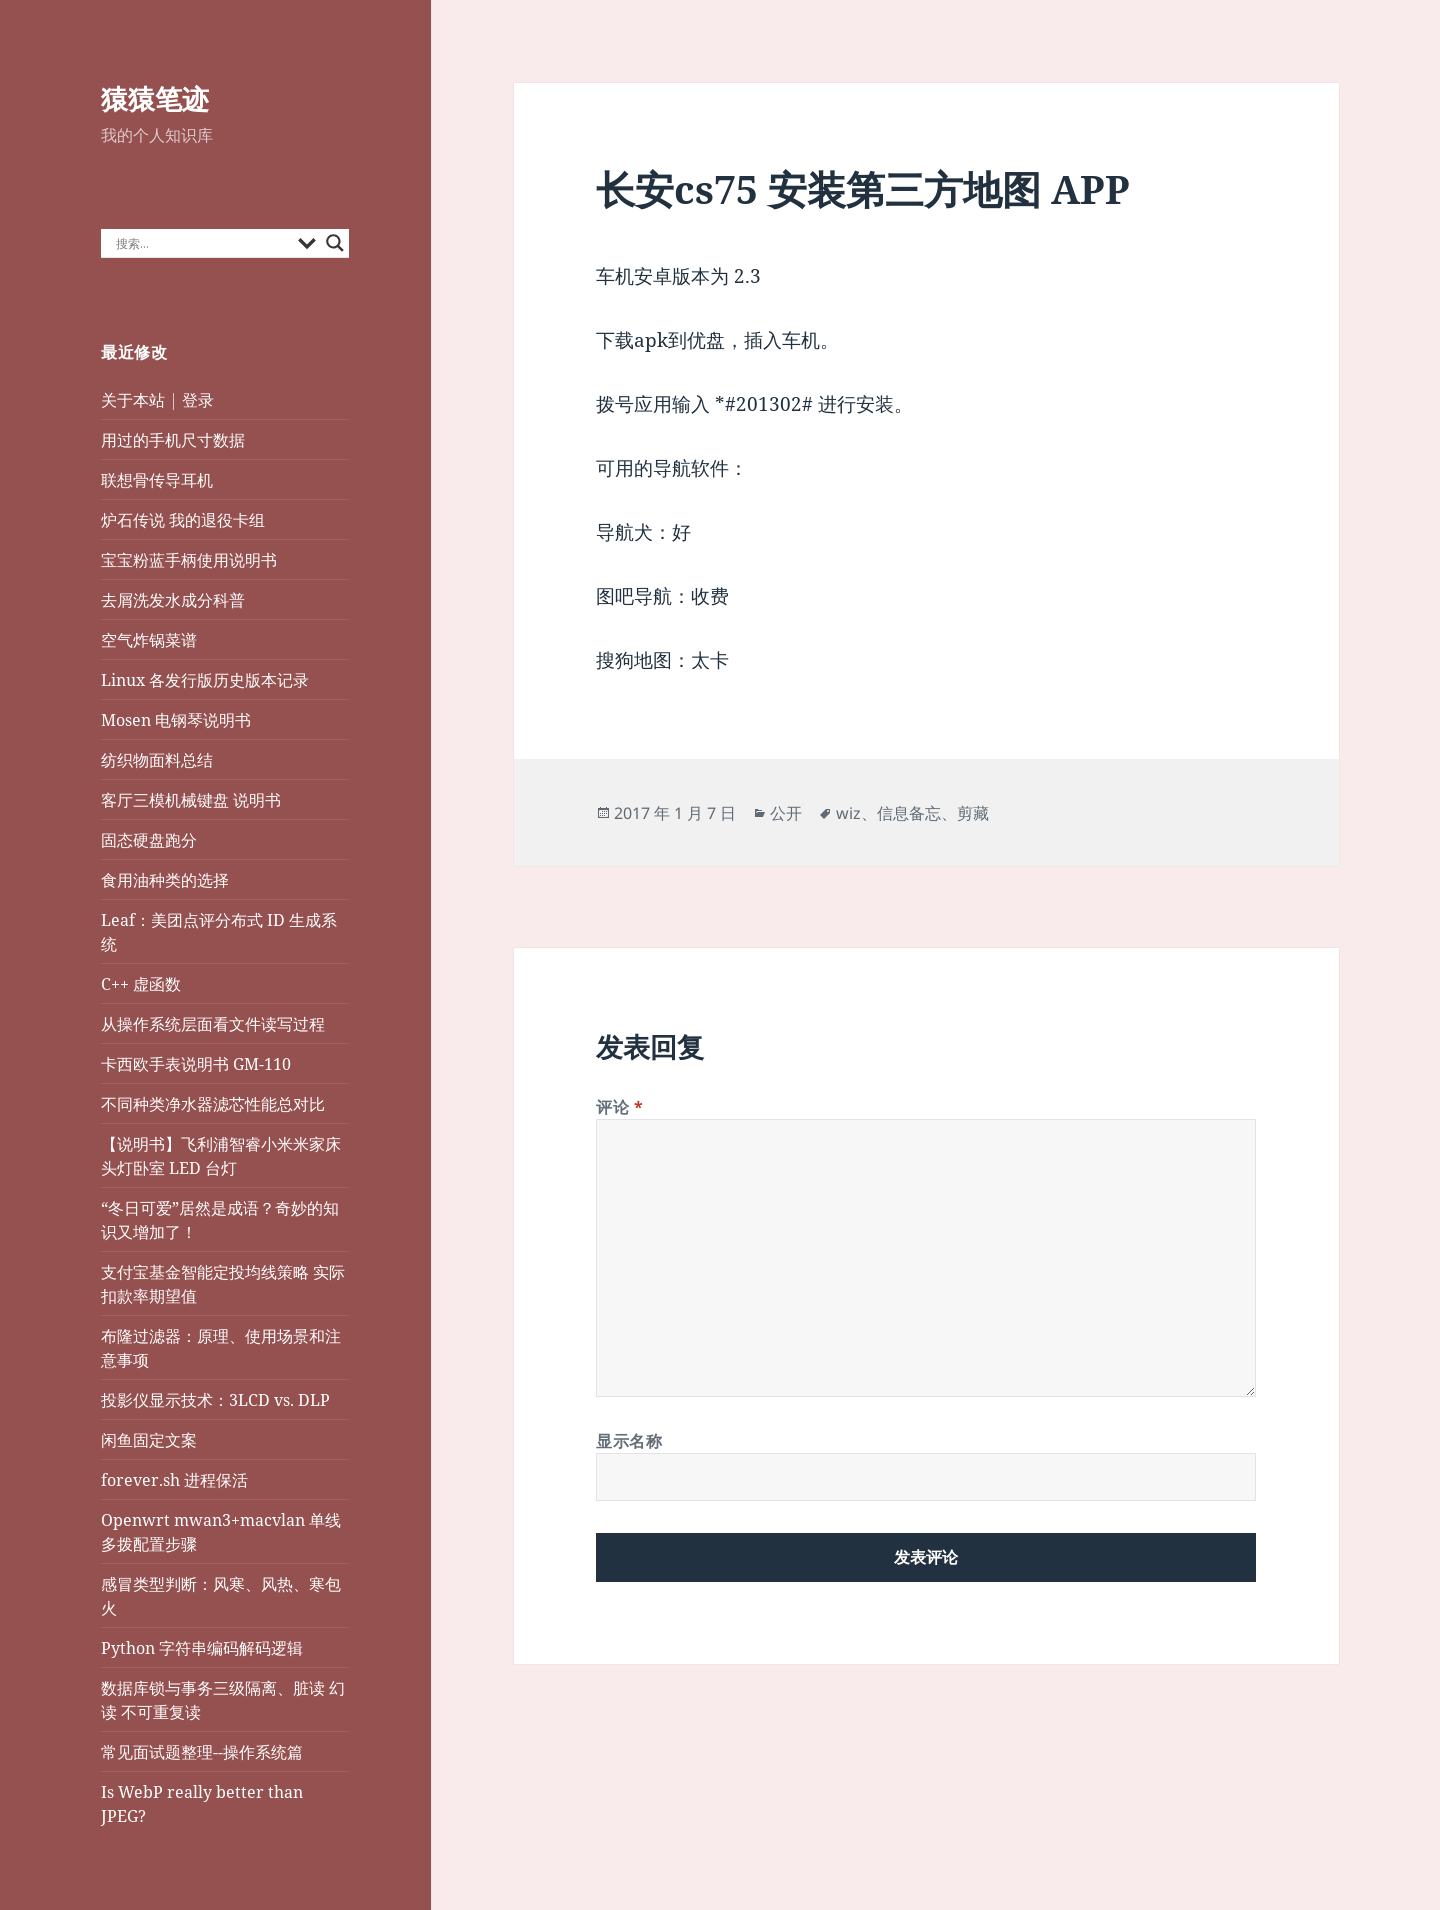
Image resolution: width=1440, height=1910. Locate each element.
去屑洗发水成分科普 (173, 600)
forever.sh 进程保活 (174, 1480)
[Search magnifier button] (335, 243)
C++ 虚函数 (141, 984)
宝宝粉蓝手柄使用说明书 (189, 560)
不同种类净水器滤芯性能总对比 (213, 1104)
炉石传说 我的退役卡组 (183, 520)
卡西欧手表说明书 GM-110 (196, 1064)
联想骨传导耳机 (157, 480)
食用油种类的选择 (165, 880)
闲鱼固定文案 (149, 1440)
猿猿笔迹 (155, 98)
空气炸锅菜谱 (149, 640)
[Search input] (202, 243)
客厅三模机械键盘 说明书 (191, 800)
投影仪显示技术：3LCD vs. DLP (215, 1400)
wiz (848, 813)
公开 (786, 813)
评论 (620, 1107)
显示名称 (629, 1441)
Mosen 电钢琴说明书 (176, 720)
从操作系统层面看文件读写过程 (215, 1024)
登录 (198, 400)
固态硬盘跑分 (149, 840)
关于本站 (133, 400)
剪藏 (973, 813)
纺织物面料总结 (157, 760)
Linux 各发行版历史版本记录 (205, 680)
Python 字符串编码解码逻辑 (202, 1648)
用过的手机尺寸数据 (173, 440)
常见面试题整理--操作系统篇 (202, 1752)
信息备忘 (909, 813)
